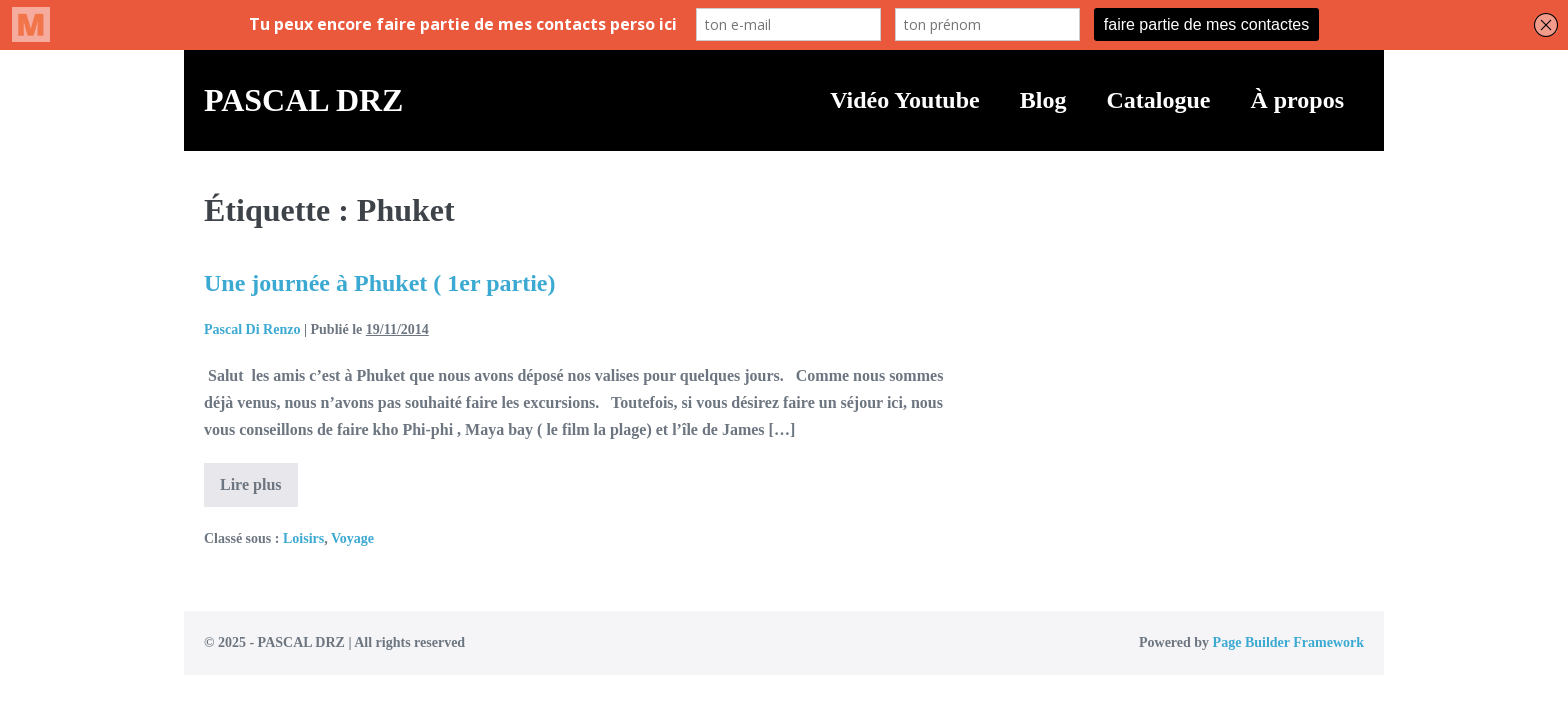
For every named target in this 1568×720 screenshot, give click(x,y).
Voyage (352, 538)
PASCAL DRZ (303, 100)
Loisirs (303, 538)
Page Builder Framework (1288, 642)
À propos (1297, 100)
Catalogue (1158, 100)
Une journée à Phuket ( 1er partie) (380, 283)
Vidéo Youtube (905, 100)
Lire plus (259, 491)
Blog (1043, 100)
